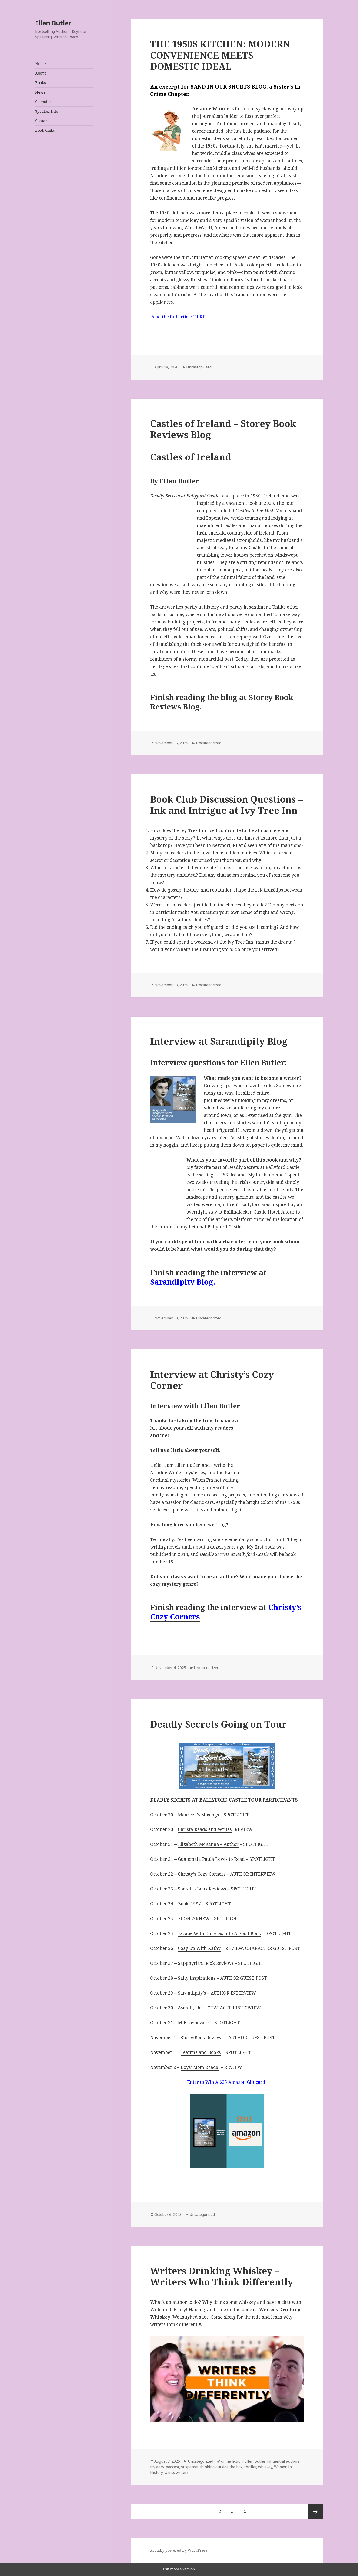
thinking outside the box (221, 2466)
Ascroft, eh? (190, 2008)
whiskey (265, 2466)
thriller (250, 2466)
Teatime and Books (201, 2052)
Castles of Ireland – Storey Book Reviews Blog (223, 429)
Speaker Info (46, 111)
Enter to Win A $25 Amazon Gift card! (227, 2082)
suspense (189, 2466)
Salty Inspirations (196, 1978)
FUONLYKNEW (193, 1919)
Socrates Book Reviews (202, 1889)
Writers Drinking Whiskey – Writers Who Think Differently (221, 2276)
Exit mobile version (179, 2569)
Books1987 (189, 1904)
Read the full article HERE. (178, 317)
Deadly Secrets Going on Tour (218, 1724)
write (169, 2472)
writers (182, 2472)
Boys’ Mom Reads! (200, 2067)
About (40, 73)
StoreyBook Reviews (202, 2038)
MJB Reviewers (194, 2023)
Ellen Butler (53, 23)
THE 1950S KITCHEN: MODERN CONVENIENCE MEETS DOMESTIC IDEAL (220, 55)
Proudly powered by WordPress (178, 2550)
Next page (315, 2511)
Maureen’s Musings (198, 1815)
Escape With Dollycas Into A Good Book (219, 1933)
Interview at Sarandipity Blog (218, 1041)
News (40, 92)
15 (245, 2509)
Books (40, 82)
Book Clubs (45, 130)
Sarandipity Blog (181, 1282)
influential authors (283, 2461)
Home (40, 63)
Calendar (43, 101)
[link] (168, 2310)
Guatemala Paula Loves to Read (211, 1859)
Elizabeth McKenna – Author (208, 1844)
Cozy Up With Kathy (199, 1948)
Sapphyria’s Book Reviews (205, 1963)
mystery (157, 2466)
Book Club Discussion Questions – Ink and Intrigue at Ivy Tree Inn (226, 804)
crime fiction (232, 2461)
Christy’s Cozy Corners (201, 1874)
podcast (172, 2466)
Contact (42, 120)
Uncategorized (199, 367)
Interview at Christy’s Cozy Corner (212, 1379)
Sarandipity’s (192, 1993)
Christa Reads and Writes (205, 1829)
